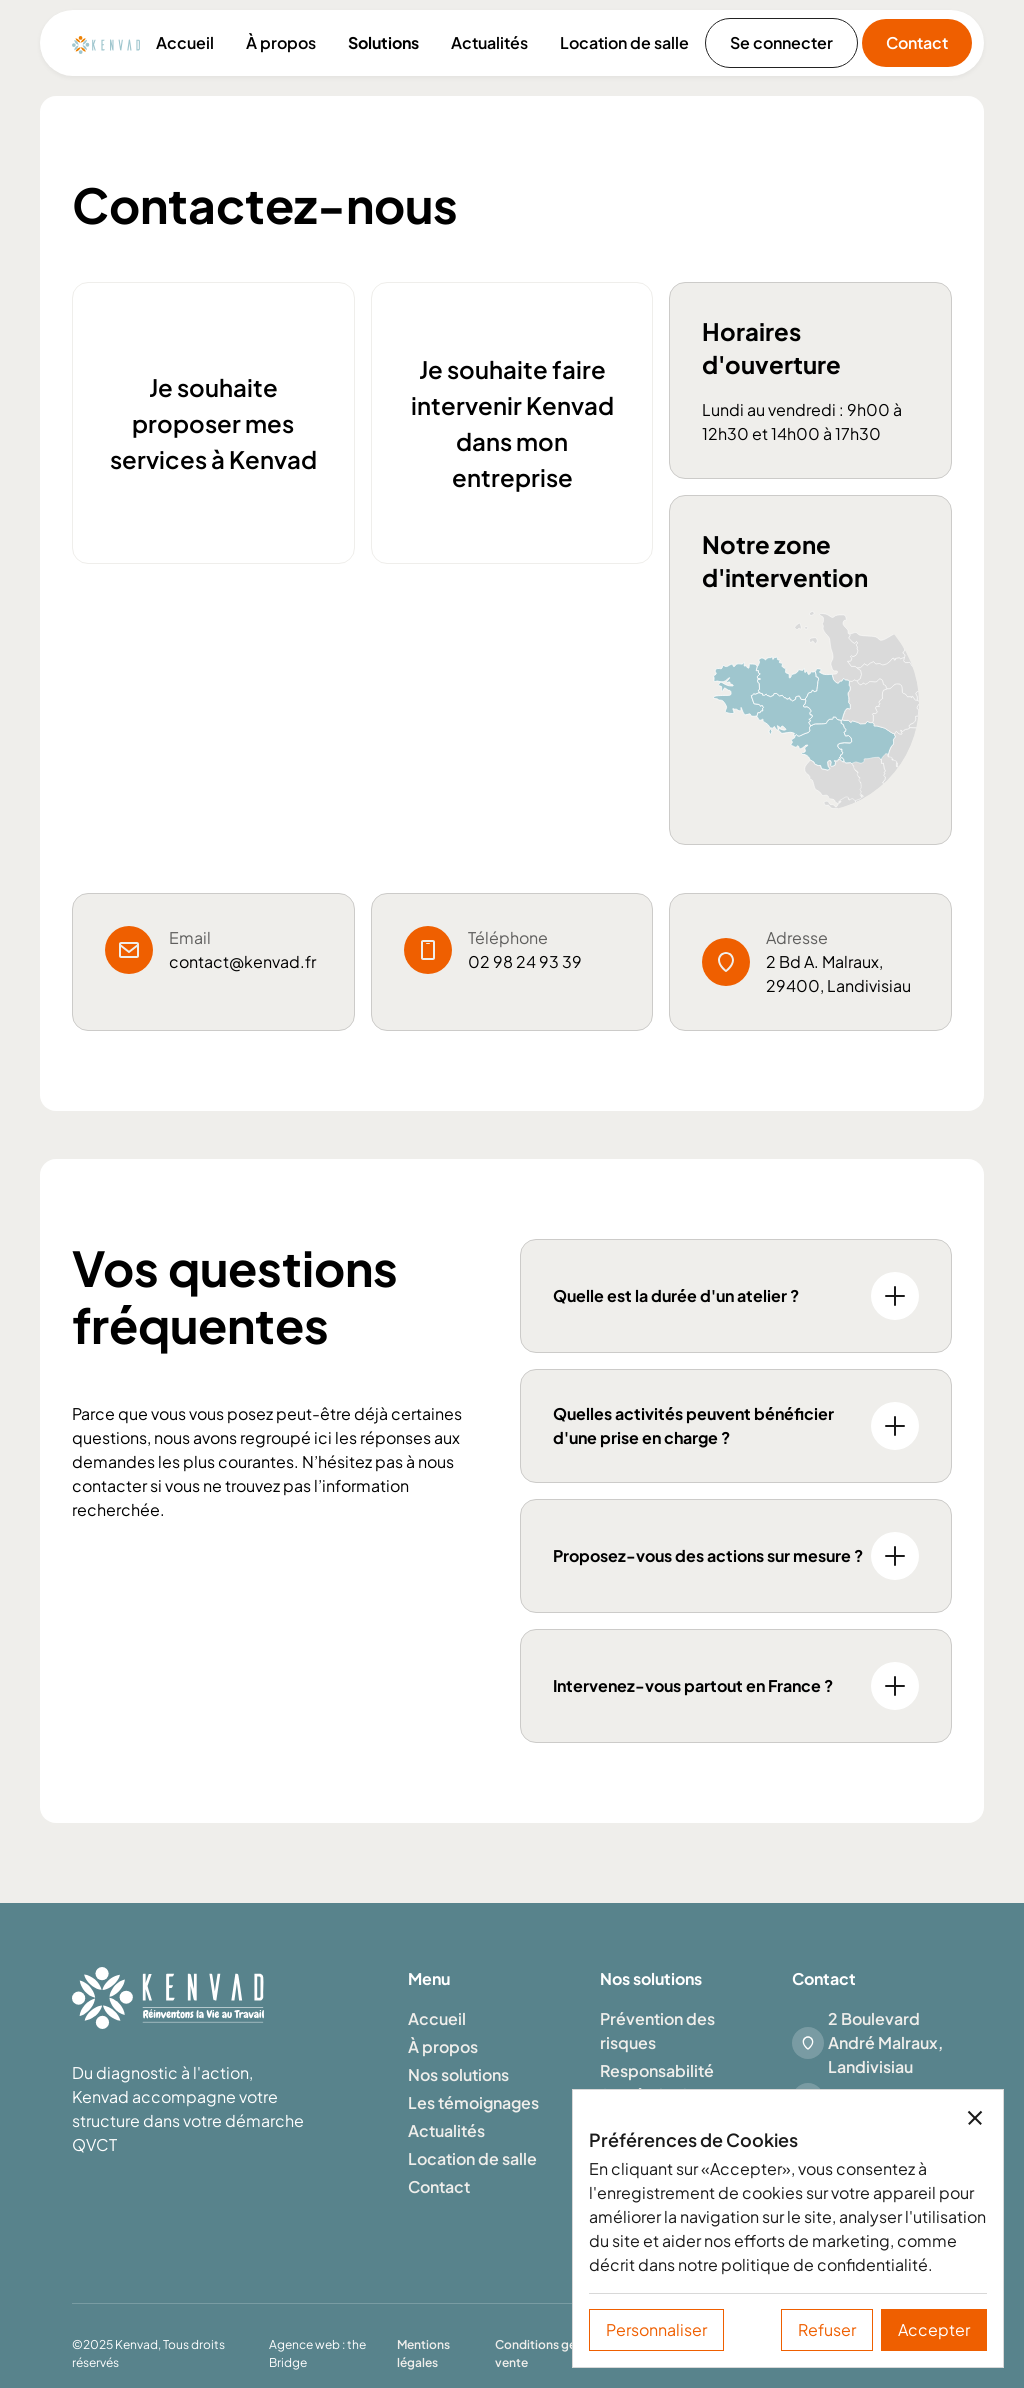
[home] (106, 43)
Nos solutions (458, 2074)
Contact (917, 42)
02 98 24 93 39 (525, 961)
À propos (281, 42)
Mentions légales (423, 2353)
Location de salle (624, 42)
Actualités (489, 42)
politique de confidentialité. (827, 2264)
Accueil (185, 42)
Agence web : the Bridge (317, 2353)
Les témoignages (473, 2102)
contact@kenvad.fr (242, 961)
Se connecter (781, 42)
